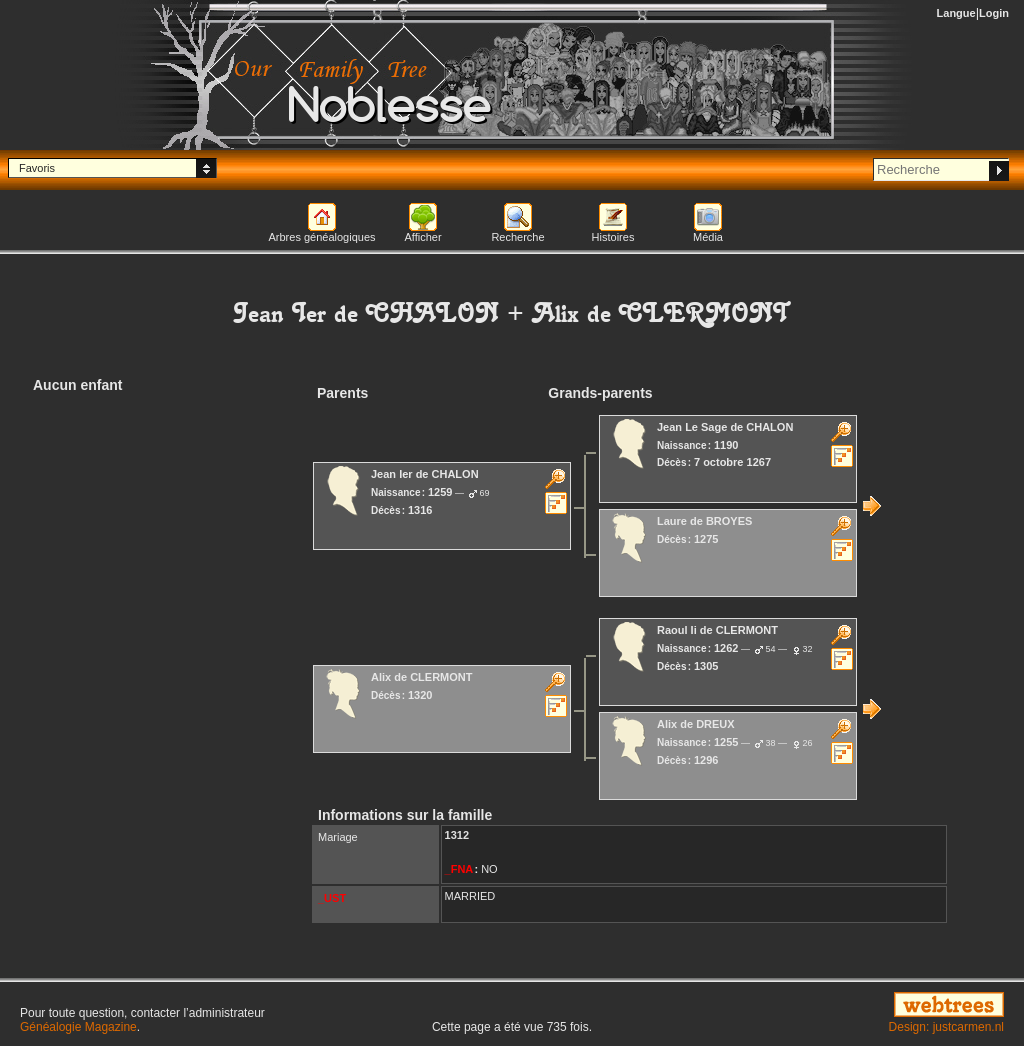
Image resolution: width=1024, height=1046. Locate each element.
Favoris (37, 168)
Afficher (422, 237)
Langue (956, 13)
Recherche (517, 237)
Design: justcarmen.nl (946, 1027)
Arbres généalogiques (321, 237)
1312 (457, 835)
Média (708, 237)
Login (994, 13)
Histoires (613, 237)
